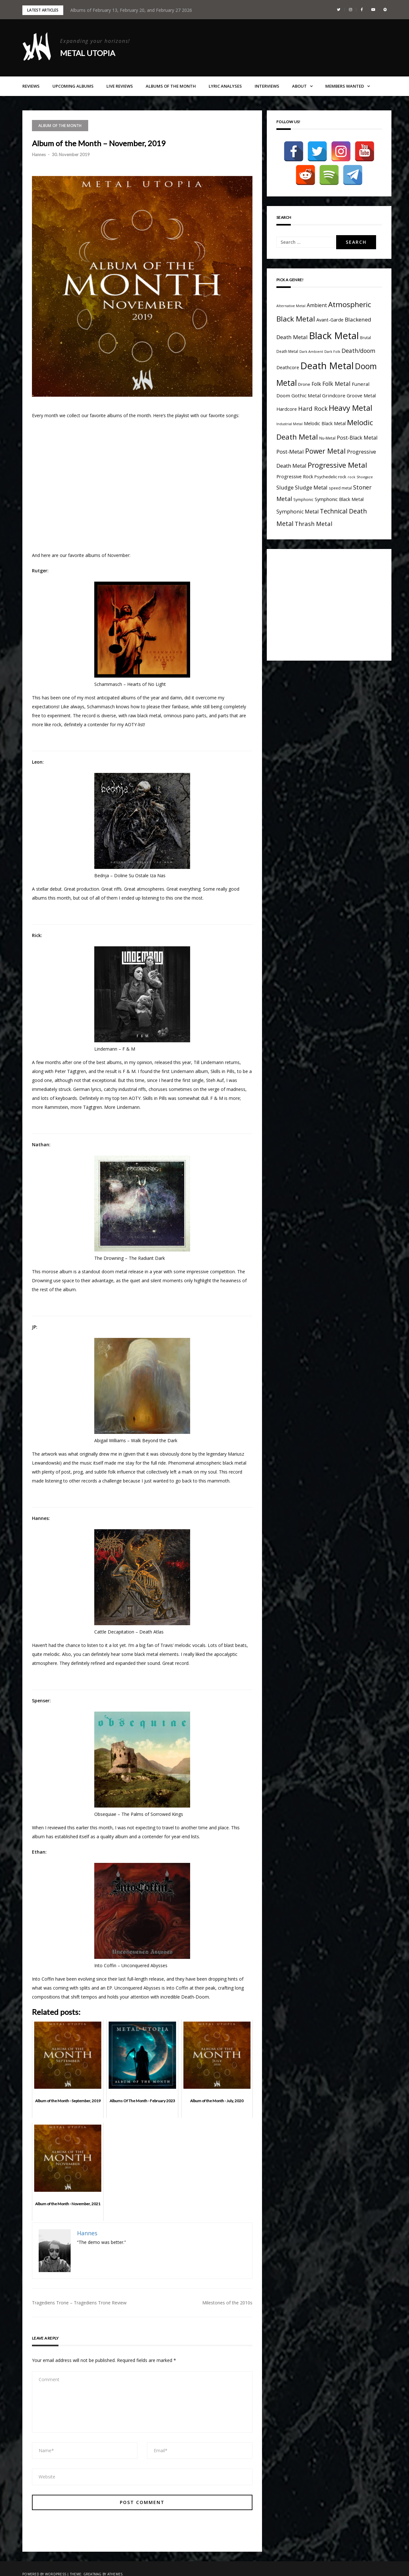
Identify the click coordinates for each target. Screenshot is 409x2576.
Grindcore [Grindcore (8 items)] (333, 395)
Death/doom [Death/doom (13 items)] (358, 350)
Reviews (31, 86)
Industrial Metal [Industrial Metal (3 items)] (289, 424)
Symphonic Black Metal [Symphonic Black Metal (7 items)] (339, 499)
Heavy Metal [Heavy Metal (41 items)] (350, 408)
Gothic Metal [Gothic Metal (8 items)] (306, 395)
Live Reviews (119, 86)
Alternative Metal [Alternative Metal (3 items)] (290, 306)
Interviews (267, 86)
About (299, 86)
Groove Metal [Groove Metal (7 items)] (361, 396)
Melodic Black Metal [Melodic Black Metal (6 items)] (325, 423)
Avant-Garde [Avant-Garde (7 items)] (329, 320)
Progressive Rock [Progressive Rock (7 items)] (294, 476)
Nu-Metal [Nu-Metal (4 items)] (327, 438)
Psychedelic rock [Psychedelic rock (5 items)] (330, 477)
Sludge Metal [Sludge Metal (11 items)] (311, 487)
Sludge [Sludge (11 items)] (285, 487)
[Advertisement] (330, 603)
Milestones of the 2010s (227, 2303)
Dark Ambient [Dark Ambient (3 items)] (311, 351)
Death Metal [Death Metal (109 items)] (327, 365)
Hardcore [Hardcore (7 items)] (286, 409)
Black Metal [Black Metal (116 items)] (334, 335)
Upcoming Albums (73, 86)
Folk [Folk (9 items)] (316, 383)
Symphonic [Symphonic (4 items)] (303, 499)
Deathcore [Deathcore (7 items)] (287, 367)
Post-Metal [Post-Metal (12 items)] (290, 451)
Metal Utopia (87, 53)
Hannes (39, 154)
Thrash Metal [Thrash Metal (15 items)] (313, 524)
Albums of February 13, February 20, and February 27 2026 (131, 10)
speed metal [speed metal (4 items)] (340, 487)
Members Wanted (344, 86)
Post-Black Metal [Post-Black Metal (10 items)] (357, 437)
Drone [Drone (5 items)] (304, 384)
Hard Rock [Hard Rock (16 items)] (313, 408)
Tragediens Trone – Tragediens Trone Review (79, 2303)
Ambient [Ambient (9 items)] (317, 305)
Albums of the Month (171, 86)
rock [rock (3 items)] (351, 477)
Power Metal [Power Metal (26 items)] (325, 451)
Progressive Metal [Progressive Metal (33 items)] (337, 465)
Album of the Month (60, 125)
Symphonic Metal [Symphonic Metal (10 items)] (297, 511)
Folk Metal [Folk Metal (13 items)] (336, 383)
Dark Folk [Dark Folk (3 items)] (332, 351)
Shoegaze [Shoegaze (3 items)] (365, 477)
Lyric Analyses (225, 86)
